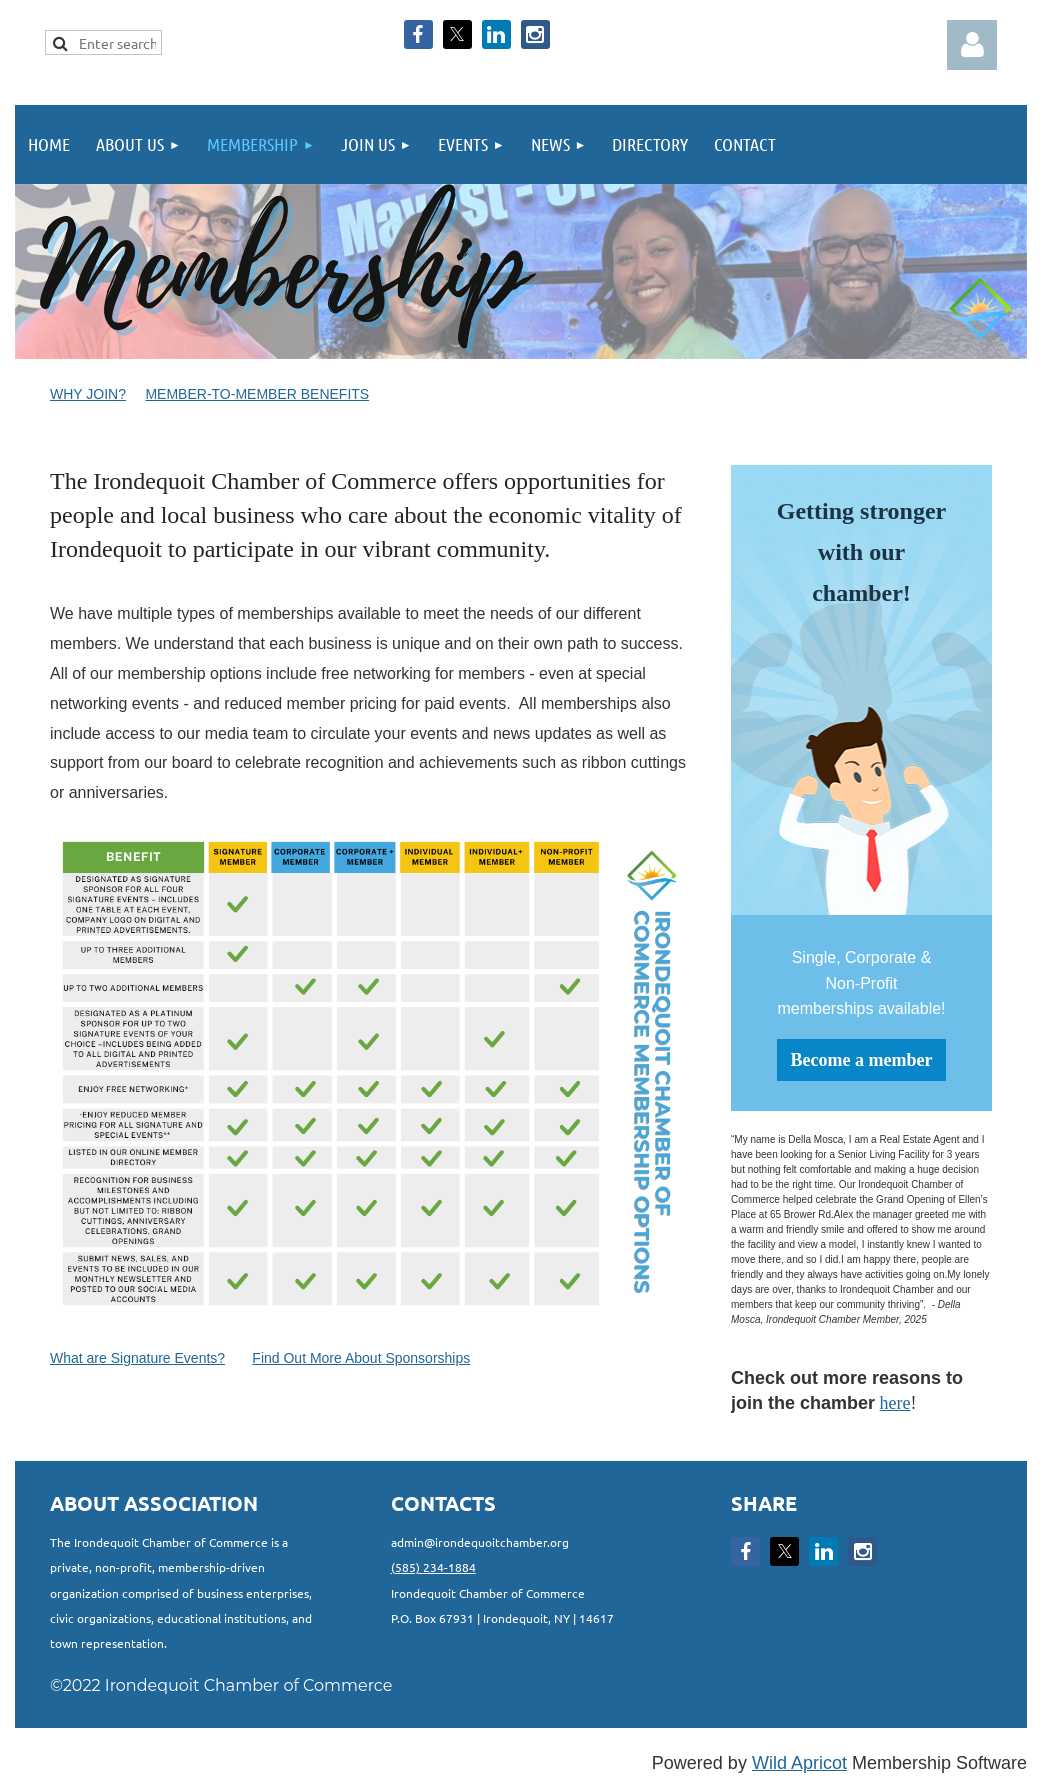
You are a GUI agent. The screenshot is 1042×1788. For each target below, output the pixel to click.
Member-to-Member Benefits (257, 394)
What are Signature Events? (137, 1358)
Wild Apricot (799, 1763)
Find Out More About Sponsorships (361, 1358)
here (895, 1403)
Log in (972, 45)
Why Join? (88, 394)
